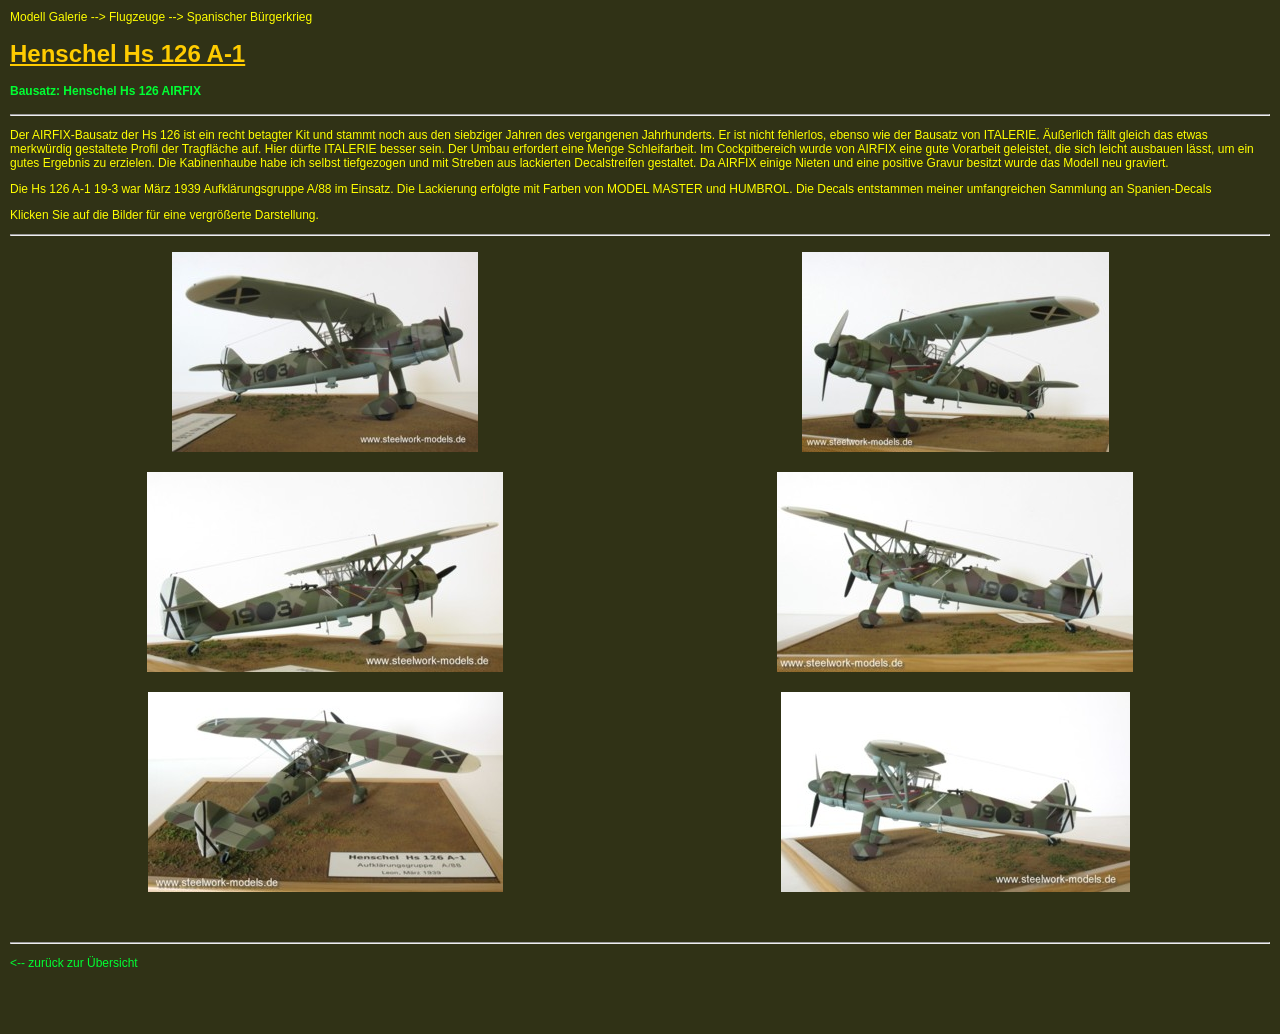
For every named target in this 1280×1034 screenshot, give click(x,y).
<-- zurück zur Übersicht (74, 963)
